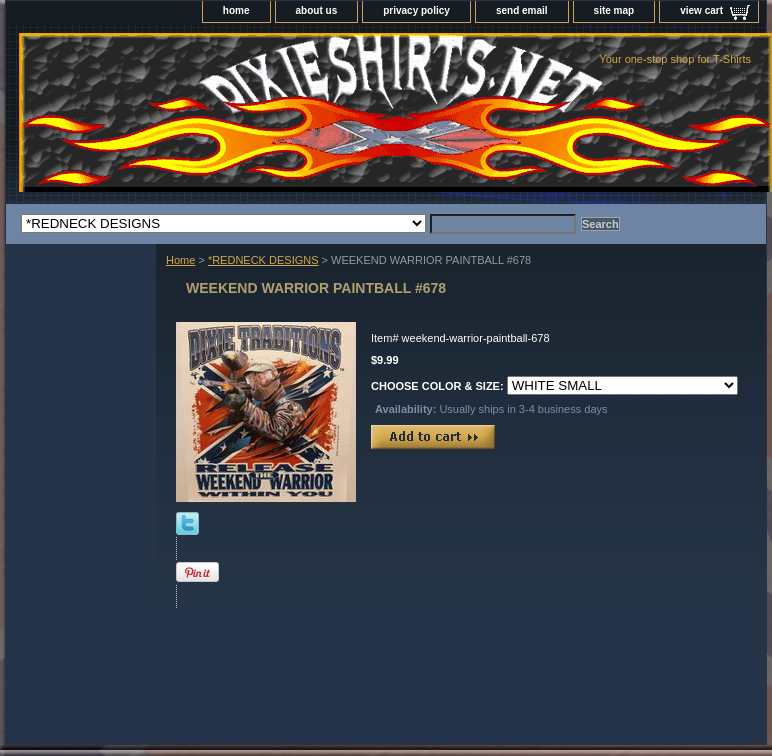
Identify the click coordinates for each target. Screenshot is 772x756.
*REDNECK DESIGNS (263, 260)
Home (180, 260)
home (236, 10)
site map (614, 10)
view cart (701, 10)
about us (317, 10)
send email (522, 10)
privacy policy (416, 10)
